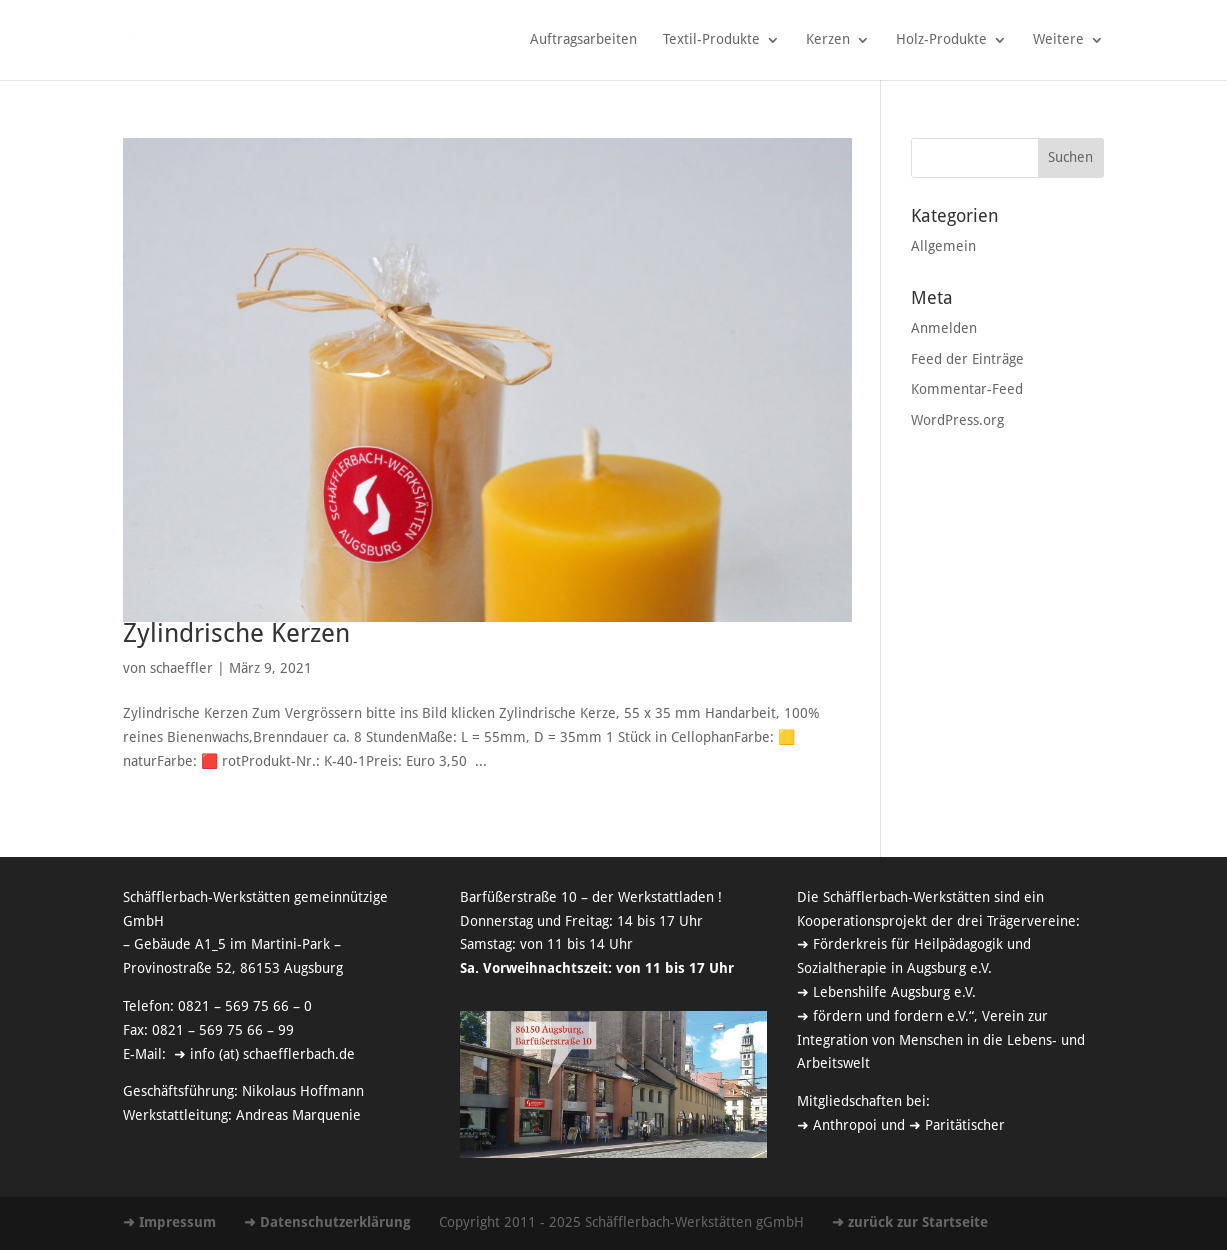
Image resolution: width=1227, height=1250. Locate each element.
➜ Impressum (169, 1223)
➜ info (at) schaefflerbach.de (262, 1055)
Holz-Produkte (941, 40)
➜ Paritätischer (957, 1126)
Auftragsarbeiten (583, 40)
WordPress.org (957, 421)
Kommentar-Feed (967, 390)
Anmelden (944, 329)
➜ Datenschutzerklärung (327, 1223)
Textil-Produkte (711, 40)
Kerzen (828, 40)
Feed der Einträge (967, 360)
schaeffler (181, 669)
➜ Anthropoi (837, 1126)
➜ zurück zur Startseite (910, 1223)
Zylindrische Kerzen (236, 635)
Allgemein (943, 247)
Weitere (1058, 40)
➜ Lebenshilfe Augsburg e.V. (886, 993)
